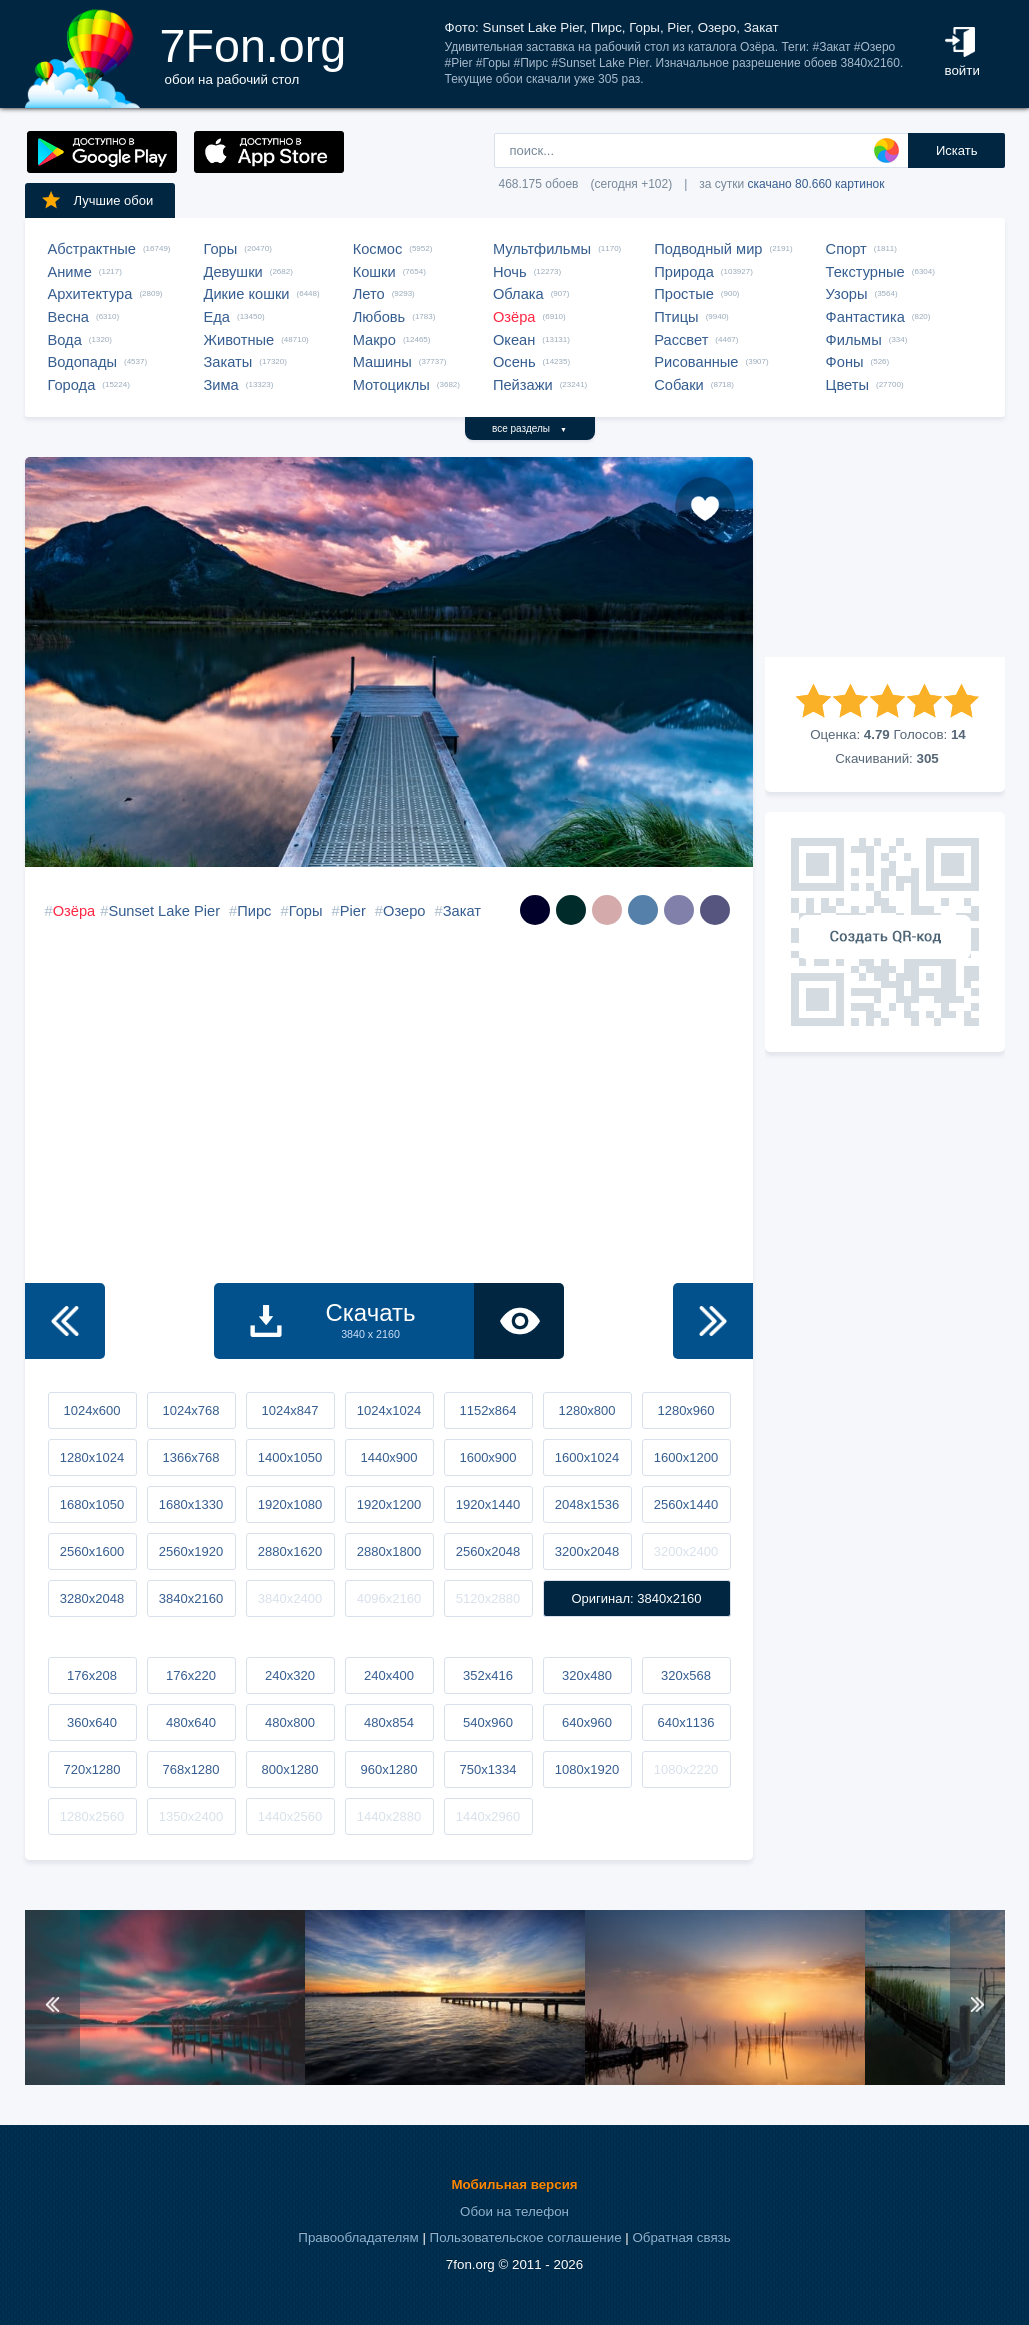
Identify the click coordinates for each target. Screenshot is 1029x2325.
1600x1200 (686, 1457)
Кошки (374, 272)
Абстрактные (92, 249)
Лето (369, 294)
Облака (518, 294)
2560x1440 (686, 1504)
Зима (221, 385)
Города (72, 385)
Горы (221, 249)
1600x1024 (587, 1457)
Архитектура (90, 294)
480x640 (191, 1722)
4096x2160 (389, 1598)
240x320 (290, 1675)
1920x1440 (488, 1504)
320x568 (686, 1675)
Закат (462, 911)
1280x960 (685, 1410)
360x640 (92, 1722)
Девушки (233, 272)
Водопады (82, 362)
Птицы (676, 317)
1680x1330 (191, 1504)
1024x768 (190, 1410)
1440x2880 (389, 1816)
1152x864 (487, 1410)
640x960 (587, 1722)
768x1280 (190, 1769)
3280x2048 (92, 1598)
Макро (374, 340)
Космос (378, 249)
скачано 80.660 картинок (816, 184)
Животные (239, 340)
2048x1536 (587, 1504)
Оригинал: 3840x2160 (636, 1598)
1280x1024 (92, 1457)
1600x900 (487, 1457)
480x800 (290, 1722)
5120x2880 (488, 1598)
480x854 (389, 1722)
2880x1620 (290, 1551)
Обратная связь (681, 2237)
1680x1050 (92, 1504)
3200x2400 (686, 1551)
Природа (684, 272)
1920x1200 (389, 1504)
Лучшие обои (97, 200)
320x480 (587, 1675)
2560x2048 (488, 1551)
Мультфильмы (542, 249)
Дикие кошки (247, 294)
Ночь (510, 272)
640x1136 (685, 1722)
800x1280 (289, 1769)
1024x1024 (389, 1410)
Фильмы (854, 340)
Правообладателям (358, 2237)
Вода (65, 340)
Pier (353, 911)
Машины (382, 362)
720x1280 (91, 1769)
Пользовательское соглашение (526, 2237)
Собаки (679, 385)
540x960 (488, 1722)
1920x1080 (290, 1504)
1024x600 (91, 1410)
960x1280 (388, 1769)
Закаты (228, 362)
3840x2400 (290, 1598)
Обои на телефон (514, 2211)
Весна (69, 317)
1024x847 (289, 1410)
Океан (514, 340)
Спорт (846, 249)
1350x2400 (191, 1816)
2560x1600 (92, 1551)
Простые (684, 294)
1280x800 (586, 1410)
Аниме (70, 272)
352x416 (488, 1675)
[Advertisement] (885, 557)
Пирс (254, 911)
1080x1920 (587, 1769)
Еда (217, 317)
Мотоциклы (391, 385)
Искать (957, 150)
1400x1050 (290, 1457)
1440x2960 (488, 1816)
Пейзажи (523, 385)
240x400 (389, 1675)
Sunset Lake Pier (164, 911)
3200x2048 (587, 1551)
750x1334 (487, 1769)
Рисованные (696, 362)
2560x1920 (191, 1551)
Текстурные (865, 272)
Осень (514, 362)
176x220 (191, 1675)
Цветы (847, 385)
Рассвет (681, 340)
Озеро (404, 911)
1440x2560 (290, 1816)
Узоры (847, 294)
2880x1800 (389, 1551)
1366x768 (190, 1457)
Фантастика (865, 317)
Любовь (379, 317)
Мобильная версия (514, 2184)
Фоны (845, 362)
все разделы (529, 428)
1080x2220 (686, 1769)
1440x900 (388, 1457)
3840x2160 (191, 1598)
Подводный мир (708, 249)
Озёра (514, 317)
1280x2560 (92, 1816)
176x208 (92, 1675)
